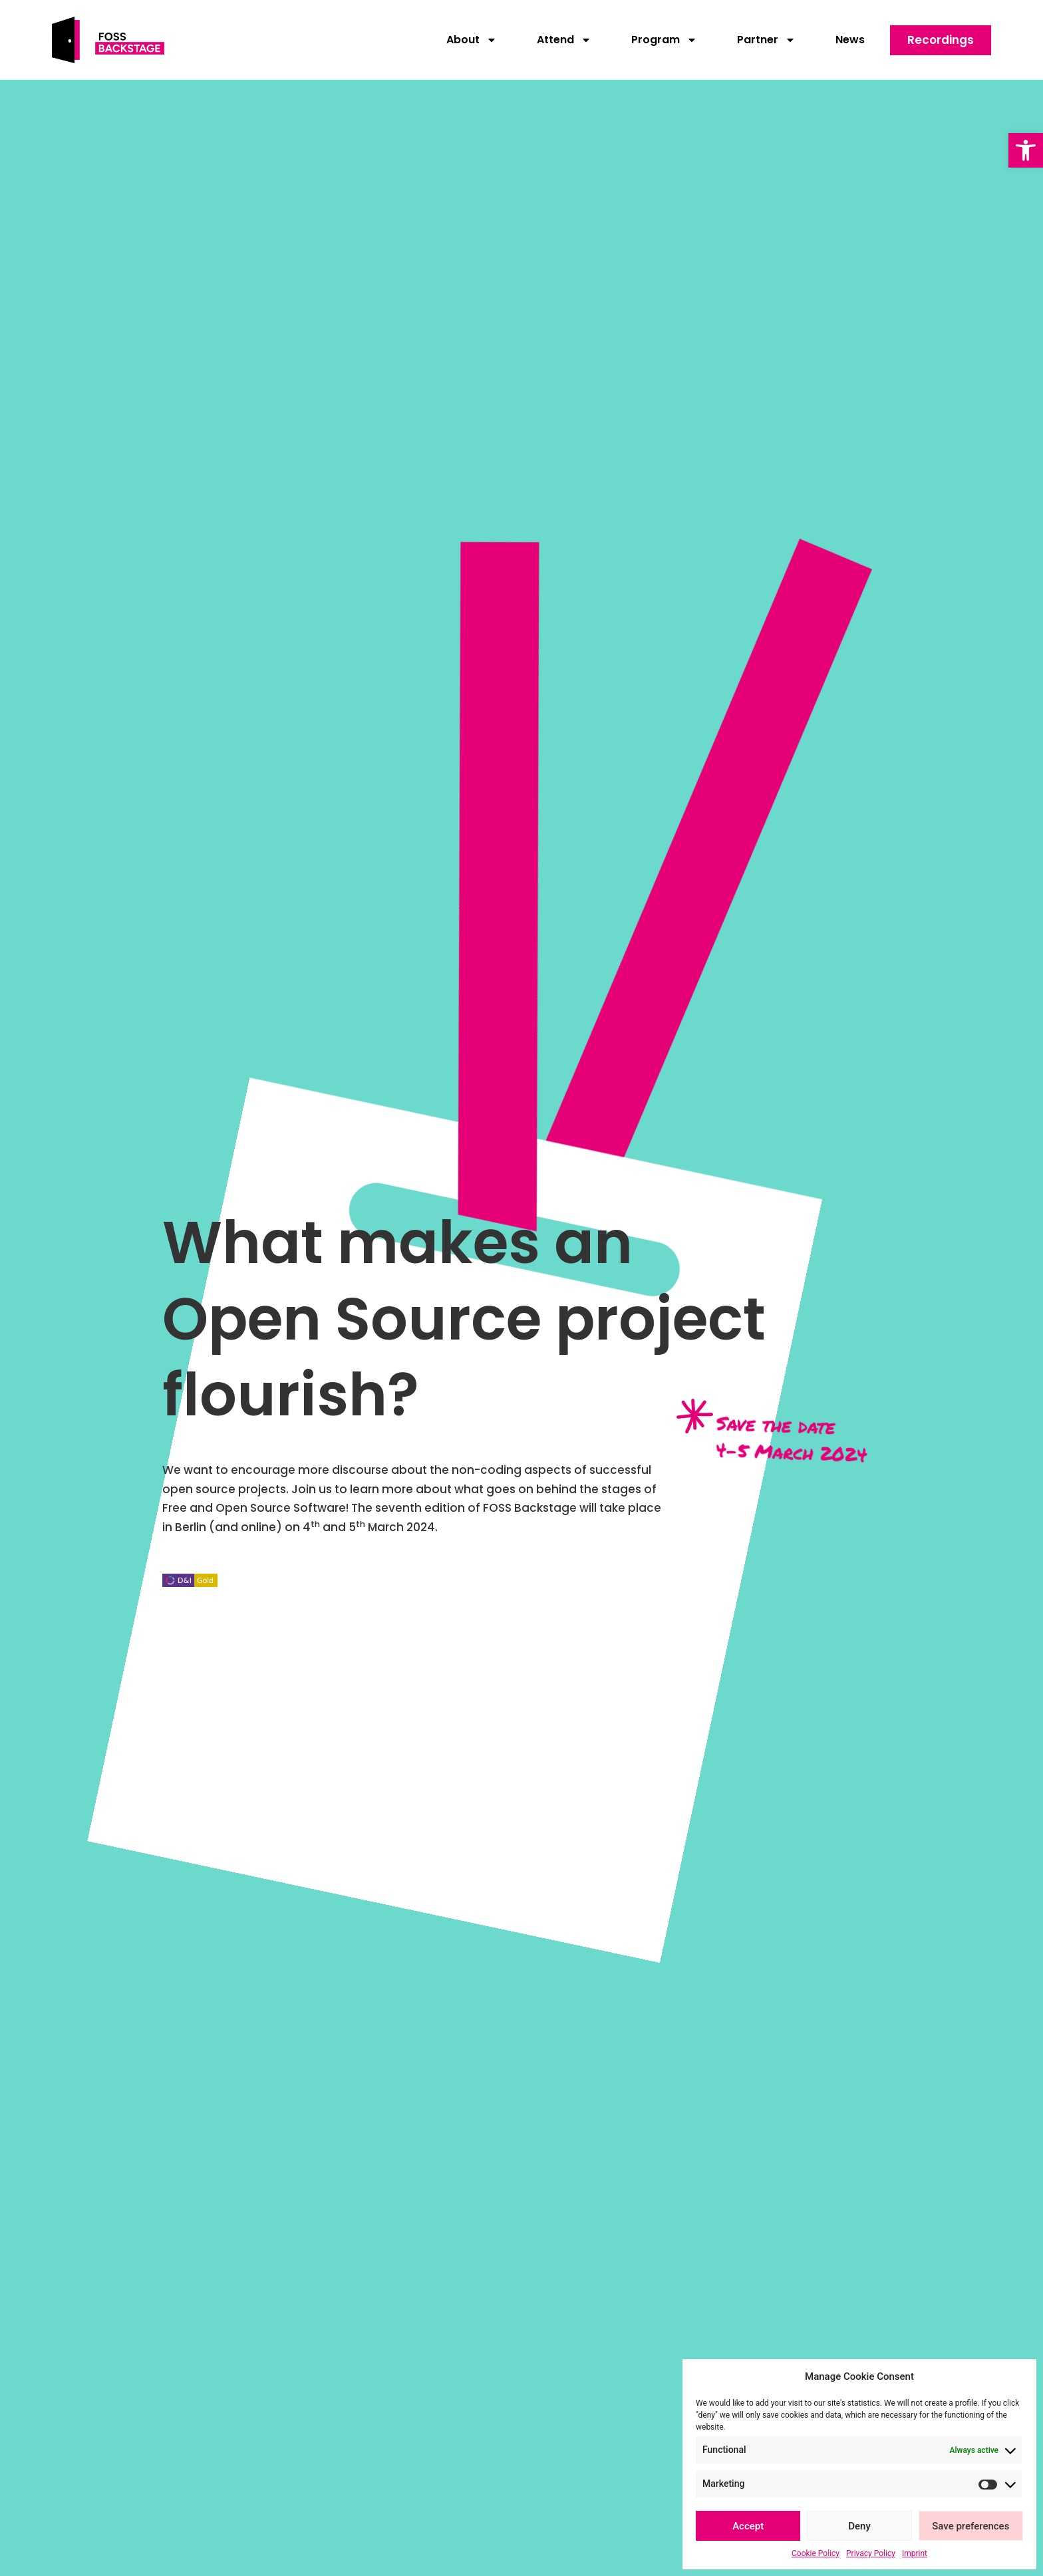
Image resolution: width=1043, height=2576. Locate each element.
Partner (766, 40)
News (850, 39)
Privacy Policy (870, 2553)
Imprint (914, 2553)
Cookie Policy (815, 2553)
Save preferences (970, 2526)
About (471, 40)
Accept (748, 2526)
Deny (859, 2526)
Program (664, 40)
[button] (1025, 150)
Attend (564, 40)
